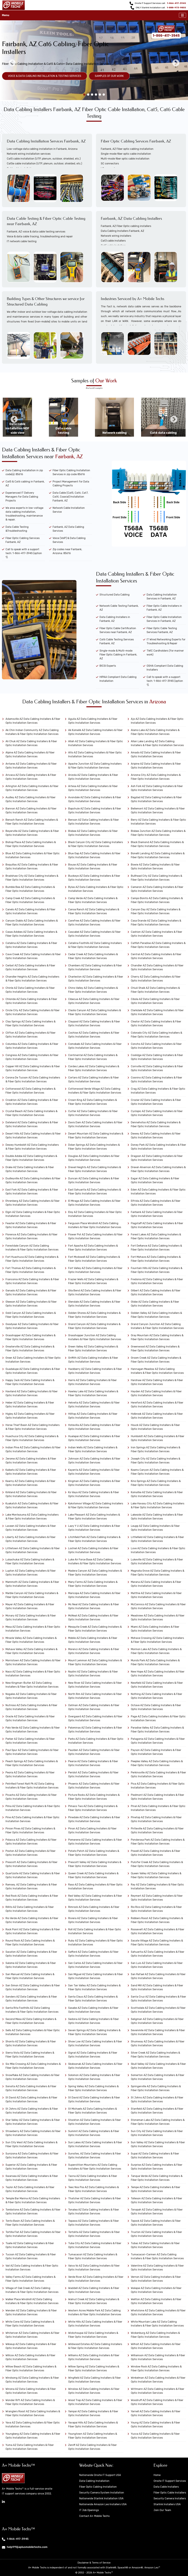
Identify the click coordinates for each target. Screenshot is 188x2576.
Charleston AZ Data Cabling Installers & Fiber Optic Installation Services (95, 978)
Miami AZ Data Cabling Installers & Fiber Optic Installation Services (155, 1628)
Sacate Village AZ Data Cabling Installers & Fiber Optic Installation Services (157, 1942)
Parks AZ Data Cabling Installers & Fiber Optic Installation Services (95, 1740)
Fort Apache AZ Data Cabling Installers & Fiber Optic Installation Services (93, 1247)
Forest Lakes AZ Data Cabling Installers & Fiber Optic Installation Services (156, 1236)
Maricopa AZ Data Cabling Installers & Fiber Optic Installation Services (94, 1595)
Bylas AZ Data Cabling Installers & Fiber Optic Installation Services (95, 888)
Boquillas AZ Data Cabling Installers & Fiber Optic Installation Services (32, 866)
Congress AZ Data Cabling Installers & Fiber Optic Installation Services (32, 1057)
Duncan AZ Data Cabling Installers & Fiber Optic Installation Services (93, 1180)
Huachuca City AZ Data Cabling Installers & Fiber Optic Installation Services (32, 1438)
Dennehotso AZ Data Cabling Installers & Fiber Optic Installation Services (156, 1124)
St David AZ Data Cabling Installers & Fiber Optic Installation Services (31, 2099)
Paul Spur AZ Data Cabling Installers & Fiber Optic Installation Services (32, 1752)
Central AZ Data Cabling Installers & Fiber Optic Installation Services (156, 956)
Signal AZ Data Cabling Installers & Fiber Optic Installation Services (92, 2054)
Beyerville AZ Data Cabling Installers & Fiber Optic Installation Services (32, 832)
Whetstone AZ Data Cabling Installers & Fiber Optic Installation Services (158, 2312)
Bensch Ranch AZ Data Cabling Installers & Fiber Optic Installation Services (32, 821)
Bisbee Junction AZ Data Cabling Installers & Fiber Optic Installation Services (158, 832)
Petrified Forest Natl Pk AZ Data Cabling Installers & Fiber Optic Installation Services (32, 1785)
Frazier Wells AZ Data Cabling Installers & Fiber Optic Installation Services (93, 1281)
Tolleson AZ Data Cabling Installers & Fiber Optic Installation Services (156, 2200)
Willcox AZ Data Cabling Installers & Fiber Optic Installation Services (30, 2357)
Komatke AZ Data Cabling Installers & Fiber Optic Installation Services (157, 1494)
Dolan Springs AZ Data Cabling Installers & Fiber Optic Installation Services (94, 1146)
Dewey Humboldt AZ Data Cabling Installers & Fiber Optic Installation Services (32, 1146)
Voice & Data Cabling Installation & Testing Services (44, 75)
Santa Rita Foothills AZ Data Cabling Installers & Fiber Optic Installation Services (32, 2009)
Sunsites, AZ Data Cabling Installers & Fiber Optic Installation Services (94, 2155)
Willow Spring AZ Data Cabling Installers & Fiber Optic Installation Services (93, 2368)
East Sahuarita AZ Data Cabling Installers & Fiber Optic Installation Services (94, 1191)
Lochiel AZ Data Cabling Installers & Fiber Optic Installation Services (93, 1550)
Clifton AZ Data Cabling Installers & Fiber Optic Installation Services (31, 1034)
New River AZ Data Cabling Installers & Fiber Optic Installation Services (95, 1684)
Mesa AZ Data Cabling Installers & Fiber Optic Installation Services (33, 1628)
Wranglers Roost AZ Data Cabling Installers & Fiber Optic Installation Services (33, 2413)
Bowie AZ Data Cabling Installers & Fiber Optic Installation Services (155, 866)
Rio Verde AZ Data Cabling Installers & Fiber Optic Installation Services (32, 1920)
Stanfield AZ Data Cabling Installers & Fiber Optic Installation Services (157, 2110)
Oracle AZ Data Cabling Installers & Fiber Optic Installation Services (30, 1718)
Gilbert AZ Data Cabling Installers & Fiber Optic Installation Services (155, 1292)
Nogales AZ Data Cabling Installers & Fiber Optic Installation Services (31, 1695)
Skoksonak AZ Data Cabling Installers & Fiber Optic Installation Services (95, 2065)
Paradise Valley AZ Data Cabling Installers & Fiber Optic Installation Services (157, 1729)
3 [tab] (92, 94)
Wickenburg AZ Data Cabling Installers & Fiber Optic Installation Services (155, 2334)
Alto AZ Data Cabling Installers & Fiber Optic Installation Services (95, 754)
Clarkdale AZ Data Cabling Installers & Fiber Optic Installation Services (157, 1012)
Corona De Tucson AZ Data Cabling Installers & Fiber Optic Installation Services (33, 1079)
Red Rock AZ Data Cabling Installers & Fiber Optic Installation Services (32, 1897)
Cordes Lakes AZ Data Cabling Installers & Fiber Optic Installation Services (93, 1068)
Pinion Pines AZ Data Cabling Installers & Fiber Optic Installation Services (30, 1830)
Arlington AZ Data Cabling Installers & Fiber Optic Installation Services (32, 788)
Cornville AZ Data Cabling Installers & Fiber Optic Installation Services (157, 1068)
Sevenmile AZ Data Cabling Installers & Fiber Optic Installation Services (158, 2032)
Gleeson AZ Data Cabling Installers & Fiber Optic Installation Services (31, 1303)
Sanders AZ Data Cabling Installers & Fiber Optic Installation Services (31, 1998)
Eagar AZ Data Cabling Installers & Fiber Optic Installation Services (155, 1180)
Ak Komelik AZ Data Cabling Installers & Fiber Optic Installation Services (95, 732)
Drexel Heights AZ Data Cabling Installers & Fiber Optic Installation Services (94, 1169)
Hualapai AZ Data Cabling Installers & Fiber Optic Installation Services (94, 1438)
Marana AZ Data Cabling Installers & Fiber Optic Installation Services (156, 1583)
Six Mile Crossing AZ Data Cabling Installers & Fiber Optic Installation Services (33, 2065)
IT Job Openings (89, 2510)
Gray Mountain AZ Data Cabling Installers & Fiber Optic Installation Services (157, 1337)
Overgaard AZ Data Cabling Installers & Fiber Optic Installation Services (95, 1718)
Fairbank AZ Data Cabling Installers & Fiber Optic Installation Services (157, 1214)
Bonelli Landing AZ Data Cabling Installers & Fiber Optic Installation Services (158, 855)
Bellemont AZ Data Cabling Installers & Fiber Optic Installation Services (158, 810)
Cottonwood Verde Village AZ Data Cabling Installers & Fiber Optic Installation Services (94, 1090)
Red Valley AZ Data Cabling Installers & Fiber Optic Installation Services (95, 1897)
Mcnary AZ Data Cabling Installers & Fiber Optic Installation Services (31, 1617)
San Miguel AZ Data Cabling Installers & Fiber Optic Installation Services (95, 1976)
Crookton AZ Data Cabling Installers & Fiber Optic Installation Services (32, 1101)
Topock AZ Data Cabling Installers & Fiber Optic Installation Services (156, 2222)
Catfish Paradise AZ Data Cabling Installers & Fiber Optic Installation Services (158, 945)
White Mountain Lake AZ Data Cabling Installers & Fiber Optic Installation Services (157, 2323)
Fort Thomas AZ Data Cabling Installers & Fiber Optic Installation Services (31, 1270)
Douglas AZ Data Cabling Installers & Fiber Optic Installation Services (93, 1157)
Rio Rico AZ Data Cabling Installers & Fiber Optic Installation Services (156, 1908)
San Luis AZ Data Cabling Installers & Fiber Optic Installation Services (157, 1964)
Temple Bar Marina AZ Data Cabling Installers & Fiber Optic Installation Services (33, 2200)
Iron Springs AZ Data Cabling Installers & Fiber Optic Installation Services (155, 1449)
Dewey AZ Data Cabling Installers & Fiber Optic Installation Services (156, 1135)
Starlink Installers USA (167, 2504)
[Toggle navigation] (182, 15)
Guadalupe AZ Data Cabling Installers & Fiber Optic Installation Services (33, 1370)
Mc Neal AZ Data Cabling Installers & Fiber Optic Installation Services (93, 1606)
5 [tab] (99, 94)
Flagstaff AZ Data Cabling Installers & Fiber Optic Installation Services (157, 1225)
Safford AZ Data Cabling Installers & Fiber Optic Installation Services (93, 1953)
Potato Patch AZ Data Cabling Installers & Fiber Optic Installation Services (93, 1852)
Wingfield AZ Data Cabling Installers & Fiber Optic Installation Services (94, 2379)
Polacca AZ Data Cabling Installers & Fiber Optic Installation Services (31, 1841)
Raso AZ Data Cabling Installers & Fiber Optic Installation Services (95, 1886)
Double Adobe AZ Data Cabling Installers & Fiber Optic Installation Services (31, 1157)
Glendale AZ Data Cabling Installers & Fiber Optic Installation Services (94, 1303)
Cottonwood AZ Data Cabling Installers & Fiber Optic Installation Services (31, 1090)
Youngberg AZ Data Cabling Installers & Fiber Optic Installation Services (33, 2435)
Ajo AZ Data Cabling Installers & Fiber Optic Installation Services (157, 720)
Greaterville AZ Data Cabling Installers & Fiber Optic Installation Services (30, 1348)
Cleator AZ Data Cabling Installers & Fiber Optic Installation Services (156, 1023)
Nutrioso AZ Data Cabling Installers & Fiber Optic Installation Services (31, 1707)
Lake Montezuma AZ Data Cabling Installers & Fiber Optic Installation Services (32, 1516)
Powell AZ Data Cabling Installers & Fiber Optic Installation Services (155, 1852)
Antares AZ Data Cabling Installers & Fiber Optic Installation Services (31, 765)
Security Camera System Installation (101, 2492)
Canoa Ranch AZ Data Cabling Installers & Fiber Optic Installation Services (93, 911)
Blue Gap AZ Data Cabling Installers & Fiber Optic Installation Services (94, 855)
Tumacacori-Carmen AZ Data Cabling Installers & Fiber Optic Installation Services (157, 2256)
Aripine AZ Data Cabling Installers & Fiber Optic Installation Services (156, 765)
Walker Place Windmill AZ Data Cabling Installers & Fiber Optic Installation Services (32, 2301)
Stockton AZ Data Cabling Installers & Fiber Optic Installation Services (94, 2121)
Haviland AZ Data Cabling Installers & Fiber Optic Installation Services (32, 1393)
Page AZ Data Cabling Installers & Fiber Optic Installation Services (158, 1718)
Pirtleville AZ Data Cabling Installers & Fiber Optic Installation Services (157, 1830)
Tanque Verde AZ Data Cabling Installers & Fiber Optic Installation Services (156, 2177)
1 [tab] (84, 94)
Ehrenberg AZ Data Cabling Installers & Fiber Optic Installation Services (33, 1202)
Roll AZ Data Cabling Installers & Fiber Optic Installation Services (94, 1931)
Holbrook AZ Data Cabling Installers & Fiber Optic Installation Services (157, 1415)
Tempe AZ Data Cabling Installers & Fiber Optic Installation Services (155, 2189)
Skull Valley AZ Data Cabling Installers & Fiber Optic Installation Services (158, 2065)
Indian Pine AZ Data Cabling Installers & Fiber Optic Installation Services (33, 1449)
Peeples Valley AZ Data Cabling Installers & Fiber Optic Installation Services (157, 1763)
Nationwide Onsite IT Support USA (100, 2475)
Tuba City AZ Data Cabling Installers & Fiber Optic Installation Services (94, 2245)
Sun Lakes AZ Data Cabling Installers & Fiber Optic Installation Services (95, 2144)
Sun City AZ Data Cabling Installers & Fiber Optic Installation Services (157, 2133)
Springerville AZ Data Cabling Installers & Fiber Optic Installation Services (156, 2088)
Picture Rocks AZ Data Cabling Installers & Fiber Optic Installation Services (94, 1796)
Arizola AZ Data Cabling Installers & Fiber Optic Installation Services (93, 776)
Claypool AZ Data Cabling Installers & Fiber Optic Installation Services (94, 1023)
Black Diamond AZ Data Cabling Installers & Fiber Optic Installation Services (157, 844)
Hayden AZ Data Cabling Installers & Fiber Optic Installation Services (156, 1393)
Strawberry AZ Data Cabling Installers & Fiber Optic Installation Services (33, 2133)
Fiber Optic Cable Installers (170, 2492)
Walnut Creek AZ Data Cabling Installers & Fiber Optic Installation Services (93, 2301)
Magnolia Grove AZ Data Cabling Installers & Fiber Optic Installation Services (157, 1572)
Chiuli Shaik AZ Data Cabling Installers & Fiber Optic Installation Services (155, 989)
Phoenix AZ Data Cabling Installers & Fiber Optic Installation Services (93, 1785)
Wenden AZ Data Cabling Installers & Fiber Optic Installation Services (31, 2312)
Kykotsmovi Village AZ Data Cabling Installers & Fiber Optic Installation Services (95, 1505)
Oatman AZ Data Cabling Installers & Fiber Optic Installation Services (93, 1707)
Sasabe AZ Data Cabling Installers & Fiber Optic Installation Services (93, 2009)
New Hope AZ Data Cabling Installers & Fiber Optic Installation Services (157, 1673)
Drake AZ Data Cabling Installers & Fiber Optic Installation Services (30, 1169)
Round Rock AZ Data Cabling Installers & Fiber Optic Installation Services (30, 1942)
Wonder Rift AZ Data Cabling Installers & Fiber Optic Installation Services (30, 2402)
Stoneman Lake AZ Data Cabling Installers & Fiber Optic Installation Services (158, 2121)
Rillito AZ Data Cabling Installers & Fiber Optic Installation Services (30, 1908)
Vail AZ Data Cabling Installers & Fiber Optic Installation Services (32, 2267)
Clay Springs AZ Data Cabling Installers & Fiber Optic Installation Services (31, 1023)
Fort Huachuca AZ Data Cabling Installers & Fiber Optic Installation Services (32, 1258)
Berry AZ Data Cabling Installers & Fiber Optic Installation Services (158, 821)
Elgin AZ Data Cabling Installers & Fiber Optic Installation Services (33, 1214)
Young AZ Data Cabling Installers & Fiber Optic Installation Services (155, 2424)
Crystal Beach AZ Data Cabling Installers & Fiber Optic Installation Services (31, 1113)
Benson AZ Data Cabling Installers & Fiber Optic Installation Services (93, 821)
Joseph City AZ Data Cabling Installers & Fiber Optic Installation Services (155, 1460)
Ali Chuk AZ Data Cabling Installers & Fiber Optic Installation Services (31, 743)
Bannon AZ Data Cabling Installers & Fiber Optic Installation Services (31, 810)
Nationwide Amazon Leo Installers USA (103, 2504)
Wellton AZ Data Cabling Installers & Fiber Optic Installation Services (156, 2301)
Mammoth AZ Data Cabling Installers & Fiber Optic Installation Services (32, 1583)
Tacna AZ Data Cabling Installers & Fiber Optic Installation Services (92, 2177)
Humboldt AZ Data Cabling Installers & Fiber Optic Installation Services (157, 1438)
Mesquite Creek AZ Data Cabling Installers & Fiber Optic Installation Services (95, 1628)
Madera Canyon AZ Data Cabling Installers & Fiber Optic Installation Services (95, 1572)
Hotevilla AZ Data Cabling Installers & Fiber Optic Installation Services (94, 1426)
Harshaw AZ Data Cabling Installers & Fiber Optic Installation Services (157, 1382)
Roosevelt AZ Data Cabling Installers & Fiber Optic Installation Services (157, 1931)
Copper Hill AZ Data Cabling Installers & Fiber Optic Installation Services (33, 1068)
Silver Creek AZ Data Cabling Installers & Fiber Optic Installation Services (155, 2054)
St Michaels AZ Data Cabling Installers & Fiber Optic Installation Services (92, 2110)
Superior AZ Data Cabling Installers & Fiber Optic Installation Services (31, 2166)
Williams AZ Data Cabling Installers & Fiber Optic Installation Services (93, 2357)
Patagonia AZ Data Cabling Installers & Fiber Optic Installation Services (158, 1740)
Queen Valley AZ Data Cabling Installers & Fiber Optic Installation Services (156, 1875)
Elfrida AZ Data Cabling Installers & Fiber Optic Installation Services (155, 1202)
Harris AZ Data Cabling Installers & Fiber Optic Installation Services (92, 1382)
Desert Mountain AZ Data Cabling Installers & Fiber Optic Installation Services (95, 1135)
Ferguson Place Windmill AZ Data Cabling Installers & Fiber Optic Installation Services (94, 1225)
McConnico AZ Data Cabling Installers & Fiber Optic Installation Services (158, 1606)
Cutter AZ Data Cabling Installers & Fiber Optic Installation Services (93, 1113)
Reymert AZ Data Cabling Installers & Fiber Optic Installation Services (157, 1897)
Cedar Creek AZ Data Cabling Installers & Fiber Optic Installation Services (93, 956)
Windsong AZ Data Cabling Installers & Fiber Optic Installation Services (32, 2379)
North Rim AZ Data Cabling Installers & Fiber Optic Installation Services (95, 1695)
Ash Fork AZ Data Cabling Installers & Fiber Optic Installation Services (157, 788)
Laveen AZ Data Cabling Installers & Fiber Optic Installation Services (31, 1527)
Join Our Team (162, 2510)
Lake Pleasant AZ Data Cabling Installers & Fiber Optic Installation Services (94, 1516)
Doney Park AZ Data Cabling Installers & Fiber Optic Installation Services (158, 1146)
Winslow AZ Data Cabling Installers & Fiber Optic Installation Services (93, 2390)
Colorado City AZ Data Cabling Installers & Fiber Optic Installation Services (156, 1034)
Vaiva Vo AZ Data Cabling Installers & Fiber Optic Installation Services (94, 2267)
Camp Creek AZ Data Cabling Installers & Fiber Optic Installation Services (30, 900)
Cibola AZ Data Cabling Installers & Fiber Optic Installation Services (155, 1001)
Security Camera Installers (170, 2498)
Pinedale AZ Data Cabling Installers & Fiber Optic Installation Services (94, 1819)
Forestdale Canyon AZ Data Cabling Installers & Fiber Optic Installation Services (32, 1247)
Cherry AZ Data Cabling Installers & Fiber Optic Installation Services (156, 978)
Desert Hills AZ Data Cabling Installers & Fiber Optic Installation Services (33, 1135)
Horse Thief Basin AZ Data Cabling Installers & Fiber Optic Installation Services (33, 1426)
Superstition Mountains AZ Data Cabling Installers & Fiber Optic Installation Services (94, 2166)
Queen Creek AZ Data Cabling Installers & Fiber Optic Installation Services (93, 1875)
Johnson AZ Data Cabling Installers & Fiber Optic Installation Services (94, 1460)
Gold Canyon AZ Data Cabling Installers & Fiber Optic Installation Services (31, 1314)
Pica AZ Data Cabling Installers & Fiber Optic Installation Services (158, 1785)
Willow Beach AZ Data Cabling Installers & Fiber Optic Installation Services (31, 2368)
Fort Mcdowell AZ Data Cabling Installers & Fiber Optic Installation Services (94, 1258)
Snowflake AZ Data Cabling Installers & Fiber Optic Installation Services (33, 2077)
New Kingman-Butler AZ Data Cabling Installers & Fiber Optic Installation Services (32, 1684)
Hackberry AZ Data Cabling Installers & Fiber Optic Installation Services (95, 1370)
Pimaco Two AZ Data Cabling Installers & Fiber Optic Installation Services (93, 1808)
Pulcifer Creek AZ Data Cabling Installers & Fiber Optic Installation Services (157, 1864)
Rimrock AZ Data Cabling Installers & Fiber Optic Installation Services (93, 1908)
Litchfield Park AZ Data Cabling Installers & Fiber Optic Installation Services (94, 1539)
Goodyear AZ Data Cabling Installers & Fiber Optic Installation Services (32, 1326)
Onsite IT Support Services (170, 2480)
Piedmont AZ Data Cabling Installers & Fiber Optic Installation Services (157, 1796)
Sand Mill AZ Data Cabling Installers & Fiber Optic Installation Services (157, 1987)
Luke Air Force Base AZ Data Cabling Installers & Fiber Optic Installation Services (94, 1561)
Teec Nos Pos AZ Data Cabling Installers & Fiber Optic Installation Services (93, 2189)
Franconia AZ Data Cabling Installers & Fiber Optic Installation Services (32, 1281)
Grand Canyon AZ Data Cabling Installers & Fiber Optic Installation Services (94, 1326)
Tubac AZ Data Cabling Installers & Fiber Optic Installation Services (155, 2245)
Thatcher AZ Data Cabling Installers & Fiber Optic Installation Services (94, 2200)
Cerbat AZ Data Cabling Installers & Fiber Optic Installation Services (30, 967)
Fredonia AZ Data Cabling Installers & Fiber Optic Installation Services (157, 1281)
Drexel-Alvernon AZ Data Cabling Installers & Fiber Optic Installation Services (158, 1169)
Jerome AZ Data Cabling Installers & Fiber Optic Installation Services (31, 1460)
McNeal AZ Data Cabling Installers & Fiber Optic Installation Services (93, 1617)
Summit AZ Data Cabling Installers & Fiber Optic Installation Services (93, 2133)
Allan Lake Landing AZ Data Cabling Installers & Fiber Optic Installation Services (157, 743)
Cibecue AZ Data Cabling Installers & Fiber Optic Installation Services (93, 1001)
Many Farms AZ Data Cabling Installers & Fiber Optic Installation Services (93, 1583)
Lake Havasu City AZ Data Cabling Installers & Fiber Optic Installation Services (157, 1505)
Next (176, 60)
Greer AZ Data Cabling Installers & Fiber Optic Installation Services (33, 1359)
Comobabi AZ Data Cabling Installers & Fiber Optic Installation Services (95, 1045)
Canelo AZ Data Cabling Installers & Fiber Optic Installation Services (30, 911)
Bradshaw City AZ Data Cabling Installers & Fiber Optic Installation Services (32, 877)
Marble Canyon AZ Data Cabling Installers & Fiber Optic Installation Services (32, 1595)
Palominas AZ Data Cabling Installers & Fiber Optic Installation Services (95, 1729)
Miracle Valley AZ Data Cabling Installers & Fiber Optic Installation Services (31, 1639)
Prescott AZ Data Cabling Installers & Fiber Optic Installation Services (31, 1864)
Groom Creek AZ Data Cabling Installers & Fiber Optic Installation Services (156, 1359)
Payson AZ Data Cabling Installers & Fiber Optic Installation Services (156, 1752)
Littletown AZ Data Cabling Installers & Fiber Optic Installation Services (33, 1550)
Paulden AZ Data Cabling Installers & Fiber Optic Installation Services (94, 1752)
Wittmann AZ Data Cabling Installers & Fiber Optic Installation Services (157, 2390)
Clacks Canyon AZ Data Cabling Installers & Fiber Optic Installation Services (94, 1012)
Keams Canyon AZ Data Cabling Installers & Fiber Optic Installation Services (157, 1471)
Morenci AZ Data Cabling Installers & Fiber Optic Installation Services (93, 1651)
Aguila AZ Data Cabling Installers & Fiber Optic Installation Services (92, 720)
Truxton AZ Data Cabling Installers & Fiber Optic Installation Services (156, 2233)
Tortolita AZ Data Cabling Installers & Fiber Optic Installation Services (94, 2233)
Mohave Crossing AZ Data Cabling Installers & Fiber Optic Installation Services (157, 1639)
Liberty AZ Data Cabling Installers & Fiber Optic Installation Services (31, 1539)
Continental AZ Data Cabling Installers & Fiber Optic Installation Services (93, 1057)
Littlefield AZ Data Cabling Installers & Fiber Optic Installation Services (157, 1539)
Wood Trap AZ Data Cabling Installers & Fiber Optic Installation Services (95, 2402)
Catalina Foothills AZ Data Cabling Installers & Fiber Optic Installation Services (95, 945)
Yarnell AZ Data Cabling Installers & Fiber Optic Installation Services (155, 2413)
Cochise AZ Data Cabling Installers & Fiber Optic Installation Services (93, 1034)
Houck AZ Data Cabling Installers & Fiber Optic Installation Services (155, 1426)
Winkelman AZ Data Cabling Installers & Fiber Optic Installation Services (158, 2379)
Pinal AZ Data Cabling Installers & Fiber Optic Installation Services (158, 1808)
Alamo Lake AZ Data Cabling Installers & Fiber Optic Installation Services (155, 732)
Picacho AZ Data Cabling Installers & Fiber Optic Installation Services (31, 1796)
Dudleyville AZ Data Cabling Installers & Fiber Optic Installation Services (33, 1180)
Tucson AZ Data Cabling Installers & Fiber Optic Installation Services (31, 2256)
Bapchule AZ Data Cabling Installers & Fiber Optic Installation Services (94, 810)
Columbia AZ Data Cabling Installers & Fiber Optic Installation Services (32, 1045)
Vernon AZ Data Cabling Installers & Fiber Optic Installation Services (156, 2278)
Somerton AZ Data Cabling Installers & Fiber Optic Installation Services (157, 2077)
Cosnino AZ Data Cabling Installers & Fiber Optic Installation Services (156, 1079)
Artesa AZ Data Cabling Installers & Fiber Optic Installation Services (93, 788)
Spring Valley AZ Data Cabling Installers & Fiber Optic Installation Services (93, 2088)
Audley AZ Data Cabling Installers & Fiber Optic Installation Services (31, 799)
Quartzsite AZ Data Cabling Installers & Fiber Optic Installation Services (33, 1875)
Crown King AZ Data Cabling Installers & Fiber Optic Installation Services (92, 1101)
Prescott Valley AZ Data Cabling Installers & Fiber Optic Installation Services (94, 1864)
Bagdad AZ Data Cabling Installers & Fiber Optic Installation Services (156, 799)
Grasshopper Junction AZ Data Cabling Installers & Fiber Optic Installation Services (94, 1337)
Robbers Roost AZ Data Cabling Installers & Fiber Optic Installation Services (157, 1920)
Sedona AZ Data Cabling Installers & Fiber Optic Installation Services (93, 2021)
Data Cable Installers (166, 2486)
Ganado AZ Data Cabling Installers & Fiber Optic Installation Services (31, 1292)
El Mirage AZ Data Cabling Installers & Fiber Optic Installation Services (94, 1202)
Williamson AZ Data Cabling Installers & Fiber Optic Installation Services (158, 2357)
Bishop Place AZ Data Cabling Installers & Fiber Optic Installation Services (31, 844)
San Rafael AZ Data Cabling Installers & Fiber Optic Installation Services (158, 1976)
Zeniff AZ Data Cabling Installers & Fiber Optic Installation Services (92, 2446)
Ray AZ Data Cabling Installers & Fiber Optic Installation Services (157, 1886)
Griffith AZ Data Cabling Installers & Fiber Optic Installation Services (93, 1359)
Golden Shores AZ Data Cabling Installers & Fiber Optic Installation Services (94, 1314)
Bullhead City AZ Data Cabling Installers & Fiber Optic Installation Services (156, 877)
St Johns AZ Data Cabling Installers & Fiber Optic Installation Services (157, 2099)
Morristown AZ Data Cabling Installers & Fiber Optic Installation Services (33, 1662)
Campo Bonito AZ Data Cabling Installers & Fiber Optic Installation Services (157, 900)
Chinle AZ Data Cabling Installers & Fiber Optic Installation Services (30, 989)
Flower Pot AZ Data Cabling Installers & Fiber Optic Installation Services (95, 1236)
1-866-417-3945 (18, 2538)
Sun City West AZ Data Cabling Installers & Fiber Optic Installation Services (31, 2144)
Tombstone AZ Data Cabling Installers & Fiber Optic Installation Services (33, 2211)
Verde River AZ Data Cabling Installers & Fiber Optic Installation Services (95, 2278)
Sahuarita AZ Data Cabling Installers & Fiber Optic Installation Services (157, 1953)
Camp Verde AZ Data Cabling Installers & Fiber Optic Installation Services (93, 900)
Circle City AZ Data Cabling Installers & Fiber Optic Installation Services (33, 1012)
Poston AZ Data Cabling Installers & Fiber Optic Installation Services (31, 1852)
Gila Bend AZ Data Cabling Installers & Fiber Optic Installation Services (94, 1292)
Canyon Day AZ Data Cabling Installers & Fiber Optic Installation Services (155, 911)
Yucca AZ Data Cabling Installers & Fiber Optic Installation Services (155, 2435)
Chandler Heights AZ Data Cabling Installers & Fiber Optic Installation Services (32, 978)
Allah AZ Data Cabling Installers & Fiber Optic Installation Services (95, 743)
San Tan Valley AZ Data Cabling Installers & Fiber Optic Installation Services (94, 1987)
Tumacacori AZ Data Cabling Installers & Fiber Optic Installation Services (92, 2256)
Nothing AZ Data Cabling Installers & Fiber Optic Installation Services (156, 1695)
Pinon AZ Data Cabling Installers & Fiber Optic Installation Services (92, 1830)
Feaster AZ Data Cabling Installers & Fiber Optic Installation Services (31, 1225)
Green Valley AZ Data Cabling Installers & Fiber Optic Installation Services (93, 1348)
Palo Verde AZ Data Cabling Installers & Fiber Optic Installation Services (33, 1729)
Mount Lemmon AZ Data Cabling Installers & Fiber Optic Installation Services (95, 1662)
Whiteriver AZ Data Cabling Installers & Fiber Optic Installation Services (32, 2334)
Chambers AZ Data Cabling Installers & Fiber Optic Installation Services (95, 967)
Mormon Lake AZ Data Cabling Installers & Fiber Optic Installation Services (156, 1651)
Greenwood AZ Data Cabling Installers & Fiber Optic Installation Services (155, 1348)
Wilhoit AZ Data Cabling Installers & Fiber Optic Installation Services (156, 2346)
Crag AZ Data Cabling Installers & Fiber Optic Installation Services (158, 1090)
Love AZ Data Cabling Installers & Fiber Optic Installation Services (158, 1550)
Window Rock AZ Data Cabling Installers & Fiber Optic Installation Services (156, 2368)
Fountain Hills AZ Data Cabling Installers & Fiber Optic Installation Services (156, 1270)
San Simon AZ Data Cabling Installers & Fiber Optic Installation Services (33, 1987)
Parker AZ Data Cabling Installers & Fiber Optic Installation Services (30, 1740)
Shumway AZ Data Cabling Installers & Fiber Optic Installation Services (157, 2043)
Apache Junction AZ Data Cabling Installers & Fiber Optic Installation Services (95, 765)
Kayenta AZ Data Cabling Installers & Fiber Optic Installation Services (94, 1471)
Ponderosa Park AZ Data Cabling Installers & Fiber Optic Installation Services (158, 1841)
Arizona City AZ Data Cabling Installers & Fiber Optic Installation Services (156, 776)
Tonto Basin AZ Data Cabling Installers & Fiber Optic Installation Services (30, 2222)
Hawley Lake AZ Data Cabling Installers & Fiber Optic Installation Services (93, 1393)
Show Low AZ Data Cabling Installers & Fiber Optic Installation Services (95, 2043)
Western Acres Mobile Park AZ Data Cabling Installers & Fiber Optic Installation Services (94, 2312)
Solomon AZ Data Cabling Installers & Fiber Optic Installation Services (94, 2077)
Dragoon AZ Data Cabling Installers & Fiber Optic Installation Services (157, 1157)
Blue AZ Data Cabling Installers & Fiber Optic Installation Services (33, 855)
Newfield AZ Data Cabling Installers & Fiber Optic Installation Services (157, 1684)
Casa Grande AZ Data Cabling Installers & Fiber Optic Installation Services (156, 922)
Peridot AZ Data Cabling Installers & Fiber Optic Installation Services (93, 1774)
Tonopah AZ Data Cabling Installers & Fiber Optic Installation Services (157, 2211)
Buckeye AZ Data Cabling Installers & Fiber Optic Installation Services (94, 877)
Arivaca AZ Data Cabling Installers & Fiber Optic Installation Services (31, 776)
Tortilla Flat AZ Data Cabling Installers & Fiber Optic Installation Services (33, 2233)
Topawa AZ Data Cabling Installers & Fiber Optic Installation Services (93, 2222)
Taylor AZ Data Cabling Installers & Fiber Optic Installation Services (30, 2189)
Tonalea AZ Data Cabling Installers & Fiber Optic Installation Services (93, 2211)
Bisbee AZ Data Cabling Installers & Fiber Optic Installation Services (93, 832)
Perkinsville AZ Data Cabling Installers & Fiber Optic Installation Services (158, 1774)
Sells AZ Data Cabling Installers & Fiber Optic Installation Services (33, 2032)
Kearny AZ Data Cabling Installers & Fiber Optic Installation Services (30, 1483)
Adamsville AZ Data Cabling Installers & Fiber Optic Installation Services (33, 720)
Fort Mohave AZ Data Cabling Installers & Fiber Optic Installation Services (156, 1258)
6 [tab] (103, 94)
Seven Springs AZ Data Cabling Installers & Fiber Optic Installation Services (94, 2032)
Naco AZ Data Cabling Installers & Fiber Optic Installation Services (33, 1673)
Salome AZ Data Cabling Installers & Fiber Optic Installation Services (31, 1964)
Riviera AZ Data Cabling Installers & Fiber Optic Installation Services (93, 1920)
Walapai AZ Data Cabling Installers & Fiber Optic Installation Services (156, 2290)
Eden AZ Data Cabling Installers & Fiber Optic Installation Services (158, 1191)
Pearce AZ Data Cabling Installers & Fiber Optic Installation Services (93, 1763)
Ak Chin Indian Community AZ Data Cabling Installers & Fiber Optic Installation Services (32, 732)
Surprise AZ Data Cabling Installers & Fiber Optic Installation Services (156, 2166)
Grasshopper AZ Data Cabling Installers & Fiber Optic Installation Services (31, 1337)
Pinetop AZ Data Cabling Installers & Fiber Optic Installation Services (156, 1819)
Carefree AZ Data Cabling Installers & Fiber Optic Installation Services (94, 922)
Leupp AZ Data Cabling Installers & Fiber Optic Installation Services (155, 1527)
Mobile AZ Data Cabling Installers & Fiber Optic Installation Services (92, 1639)
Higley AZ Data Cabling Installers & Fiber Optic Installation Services (30, 1415)
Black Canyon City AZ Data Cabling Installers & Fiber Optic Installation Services (95, 844)
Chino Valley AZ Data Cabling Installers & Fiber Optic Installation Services (93, 989)
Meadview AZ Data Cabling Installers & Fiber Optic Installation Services (157, 1617)
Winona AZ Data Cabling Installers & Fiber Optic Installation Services (31, 2390)
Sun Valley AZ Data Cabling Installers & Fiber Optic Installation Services (158, 2144)
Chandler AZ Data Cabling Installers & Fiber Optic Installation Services (157, 967)
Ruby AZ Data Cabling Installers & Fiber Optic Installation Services (95, 1942)
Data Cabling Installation (94, 2480)
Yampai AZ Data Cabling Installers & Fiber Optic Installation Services (93, 2413)
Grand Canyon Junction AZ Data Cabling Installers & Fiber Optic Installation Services (157, 1326)
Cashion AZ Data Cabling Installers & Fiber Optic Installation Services (156, 933)
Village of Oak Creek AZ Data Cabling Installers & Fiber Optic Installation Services (32, 2290)
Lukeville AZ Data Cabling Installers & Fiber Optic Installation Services (157, 1561)
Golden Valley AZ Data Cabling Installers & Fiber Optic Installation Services (156, 1314)
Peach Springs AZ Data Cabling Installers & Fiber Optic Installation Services (32, 1763)
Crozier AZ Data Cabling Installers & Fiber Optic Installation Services (156, 1101)
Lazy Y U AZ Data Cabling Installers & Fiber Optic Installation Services (94, 1527)
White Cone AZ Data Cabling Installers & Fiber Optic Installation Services (30, 2323)
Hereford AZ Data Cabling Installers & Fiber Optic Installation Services (157, 1404)
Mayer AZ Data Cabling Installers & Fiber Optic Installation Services (30, 1606)
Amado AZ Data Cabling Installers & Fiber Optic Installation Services (156, 754)
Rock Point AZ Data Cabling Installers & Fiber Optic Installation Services (33, 1931)
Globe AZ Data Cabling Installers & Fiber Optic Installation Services (155, 1303)
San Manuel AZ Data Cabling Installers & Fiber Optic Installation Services (30, 1976)
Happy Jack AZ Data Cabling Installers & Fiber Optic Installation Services (30, 1382)
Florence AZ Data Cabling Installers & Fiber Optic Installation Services (31, 1236)
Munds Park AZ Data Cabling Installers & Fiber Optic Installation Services (155, 1662)
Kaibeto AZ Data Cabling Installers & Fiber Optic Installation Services (31, 1471)
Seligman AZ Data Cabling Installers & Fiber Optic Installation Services (157, 2021)
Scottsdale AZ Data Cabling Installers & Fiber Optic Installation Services (158, 2009)
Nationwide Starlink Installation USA (101, 2498)
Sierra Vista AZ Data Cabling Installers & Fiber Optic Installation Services (30, 2054)
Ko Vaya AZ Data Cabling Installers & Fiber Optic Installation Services (93, 1494)
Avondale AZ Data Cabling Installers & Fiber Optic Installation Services (94, 799)
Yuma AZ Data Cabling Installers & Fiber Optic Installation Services (30, 2446)
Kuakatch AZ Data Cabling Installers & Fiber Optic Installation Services (32, 1505)
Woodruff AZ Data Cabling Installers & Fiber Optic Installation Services (157, 2402)
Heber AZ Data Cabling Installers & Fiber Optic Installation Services (30, 1404)
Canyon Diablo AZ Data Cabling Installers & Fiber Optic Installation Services (32, 922)
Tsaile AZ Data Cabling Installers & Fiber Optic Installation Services (30, 2245)
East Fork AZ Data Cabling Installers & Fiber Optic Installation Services (32, 1191)
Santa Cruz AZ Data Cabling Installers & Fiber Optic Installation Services (158, 1998)
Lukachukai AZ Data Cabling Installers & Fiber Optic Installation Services (30, 1561)
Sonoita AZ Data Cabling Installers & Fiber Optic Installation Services (31, 2088)
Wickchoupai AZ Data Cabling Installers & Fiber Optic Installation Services (93, 2334)
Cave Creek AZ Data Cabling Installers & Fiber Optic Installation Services (33, 956)
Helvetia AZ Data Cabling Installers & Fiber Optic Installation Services (94, 1404)
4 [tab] (96, 94)
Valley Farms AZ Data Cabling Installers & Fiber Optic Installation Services (31, 2278)
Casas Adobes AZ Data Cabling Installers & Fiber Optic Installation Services (31, 933)
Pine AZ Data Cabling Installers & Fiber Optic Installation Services (32, 1819)
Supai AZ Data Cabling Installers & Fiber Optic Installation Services (155, 2155)
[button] (25, 418)
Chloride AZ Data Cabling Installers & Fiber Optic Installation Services (31, 1001)
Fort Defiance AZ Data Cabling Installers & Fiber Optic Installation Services (156, 1247)
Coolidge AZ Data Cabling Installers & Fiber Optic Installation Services (157, 1057)
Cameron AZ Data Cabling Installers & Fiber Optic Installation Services (157, 888)
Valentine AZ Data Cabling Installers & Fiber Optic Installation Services (157, 2267)
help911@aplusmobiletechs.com (27, 2547)
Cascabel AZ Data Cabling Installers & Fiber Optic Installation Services (94, 933)
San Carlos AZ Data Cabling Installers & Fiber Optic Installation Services (95, 1964)
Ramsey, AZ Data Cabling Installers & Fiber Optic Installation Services (31, 1886)
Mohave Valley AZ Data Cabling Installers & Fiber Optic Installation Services (31, 1651)
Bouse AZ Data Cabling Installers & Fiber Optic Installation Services (92, 866)
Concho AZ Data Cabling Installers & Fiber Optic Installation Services (156, 1045)
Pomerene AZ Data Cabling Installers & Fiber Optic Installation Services (95, 1841)
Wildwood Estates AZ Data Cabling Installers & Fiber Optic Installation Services (95, 2346)
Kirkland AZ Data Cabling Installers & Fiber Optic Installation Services (31, 1494)
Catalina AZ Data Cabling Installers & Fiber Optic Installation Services (31, 945)
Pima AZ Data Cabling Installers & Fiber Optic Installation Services (33, 1808)
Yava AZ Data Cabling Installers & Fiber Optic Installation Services (33, 2424)
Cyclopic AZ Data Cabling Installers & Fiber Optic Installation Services (157, 1113)
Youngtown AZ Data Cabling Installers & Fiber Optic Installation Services (92, 2435)
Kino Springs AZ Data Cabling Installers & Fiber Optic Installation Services (156, 1483)
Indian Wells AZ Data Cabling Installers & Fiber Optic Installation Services (92, 1449)
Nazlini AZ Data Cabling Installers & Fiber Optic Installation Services (93, 1673)
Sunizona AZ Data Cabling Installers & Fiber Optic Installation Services (32, 2155)
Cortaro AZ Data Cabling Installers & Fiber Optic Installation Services (93, 1079)
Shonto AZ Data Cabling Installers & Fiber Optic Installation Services (31, 2043)
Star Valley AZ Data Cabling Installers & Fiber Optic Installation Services (33, 2121)
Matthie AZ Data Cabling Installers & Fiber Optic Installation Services (156, 1595)
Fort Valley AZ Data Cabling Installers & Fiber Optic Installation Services (95, 1270)
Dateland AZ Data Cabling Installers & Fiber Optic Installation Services (32, 1124)
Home (157, 2475)
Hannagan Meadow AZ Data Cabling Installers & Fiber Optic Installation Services (157, 1370)
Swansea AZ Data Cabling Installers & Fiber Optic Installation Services (32, 2177)
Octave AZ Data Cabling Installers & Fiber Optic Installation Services (156, 1707)
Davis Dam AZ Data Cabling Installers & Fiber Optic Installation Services (95, 1124)
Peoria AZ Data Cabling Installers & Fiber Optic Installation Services (30, 1774)
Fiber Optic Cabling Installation (98, 2486)
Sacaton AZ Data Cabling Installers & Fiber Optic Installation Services (31, 1953)
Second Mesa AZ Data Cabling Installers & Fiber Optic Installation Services (31, 2021)
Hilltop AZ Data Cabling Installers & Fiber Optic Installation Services (92, 1415)
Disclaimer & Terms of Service (94, 2562)
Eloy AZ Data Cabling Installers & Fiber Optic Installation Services (95, 1214)
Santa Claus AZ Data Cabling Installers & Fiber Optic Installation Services (93, 1998)
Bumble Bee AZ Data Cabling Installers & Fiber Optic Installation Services (30, 888)
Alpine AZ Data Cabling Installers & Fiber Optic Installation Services (30, 754)
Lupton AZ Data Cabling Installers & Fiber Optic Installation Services (31, 1572)
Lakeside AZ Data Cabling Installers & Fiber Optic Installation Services (157, 1516)
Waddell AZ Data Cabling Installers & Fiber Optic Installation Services (93, 2290)
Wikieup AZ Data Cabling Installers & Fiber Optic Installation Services (31, 2346)
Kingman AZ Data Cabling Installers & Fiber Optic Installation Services (94, 1483)
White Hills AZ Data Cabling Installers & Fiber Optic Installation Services (95, 2323)
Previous (12, 60)
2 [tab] (88, 94)
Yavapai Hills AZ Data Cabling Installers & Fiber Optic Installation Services (93, 2424)
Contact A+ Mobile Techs (94, 2516)
